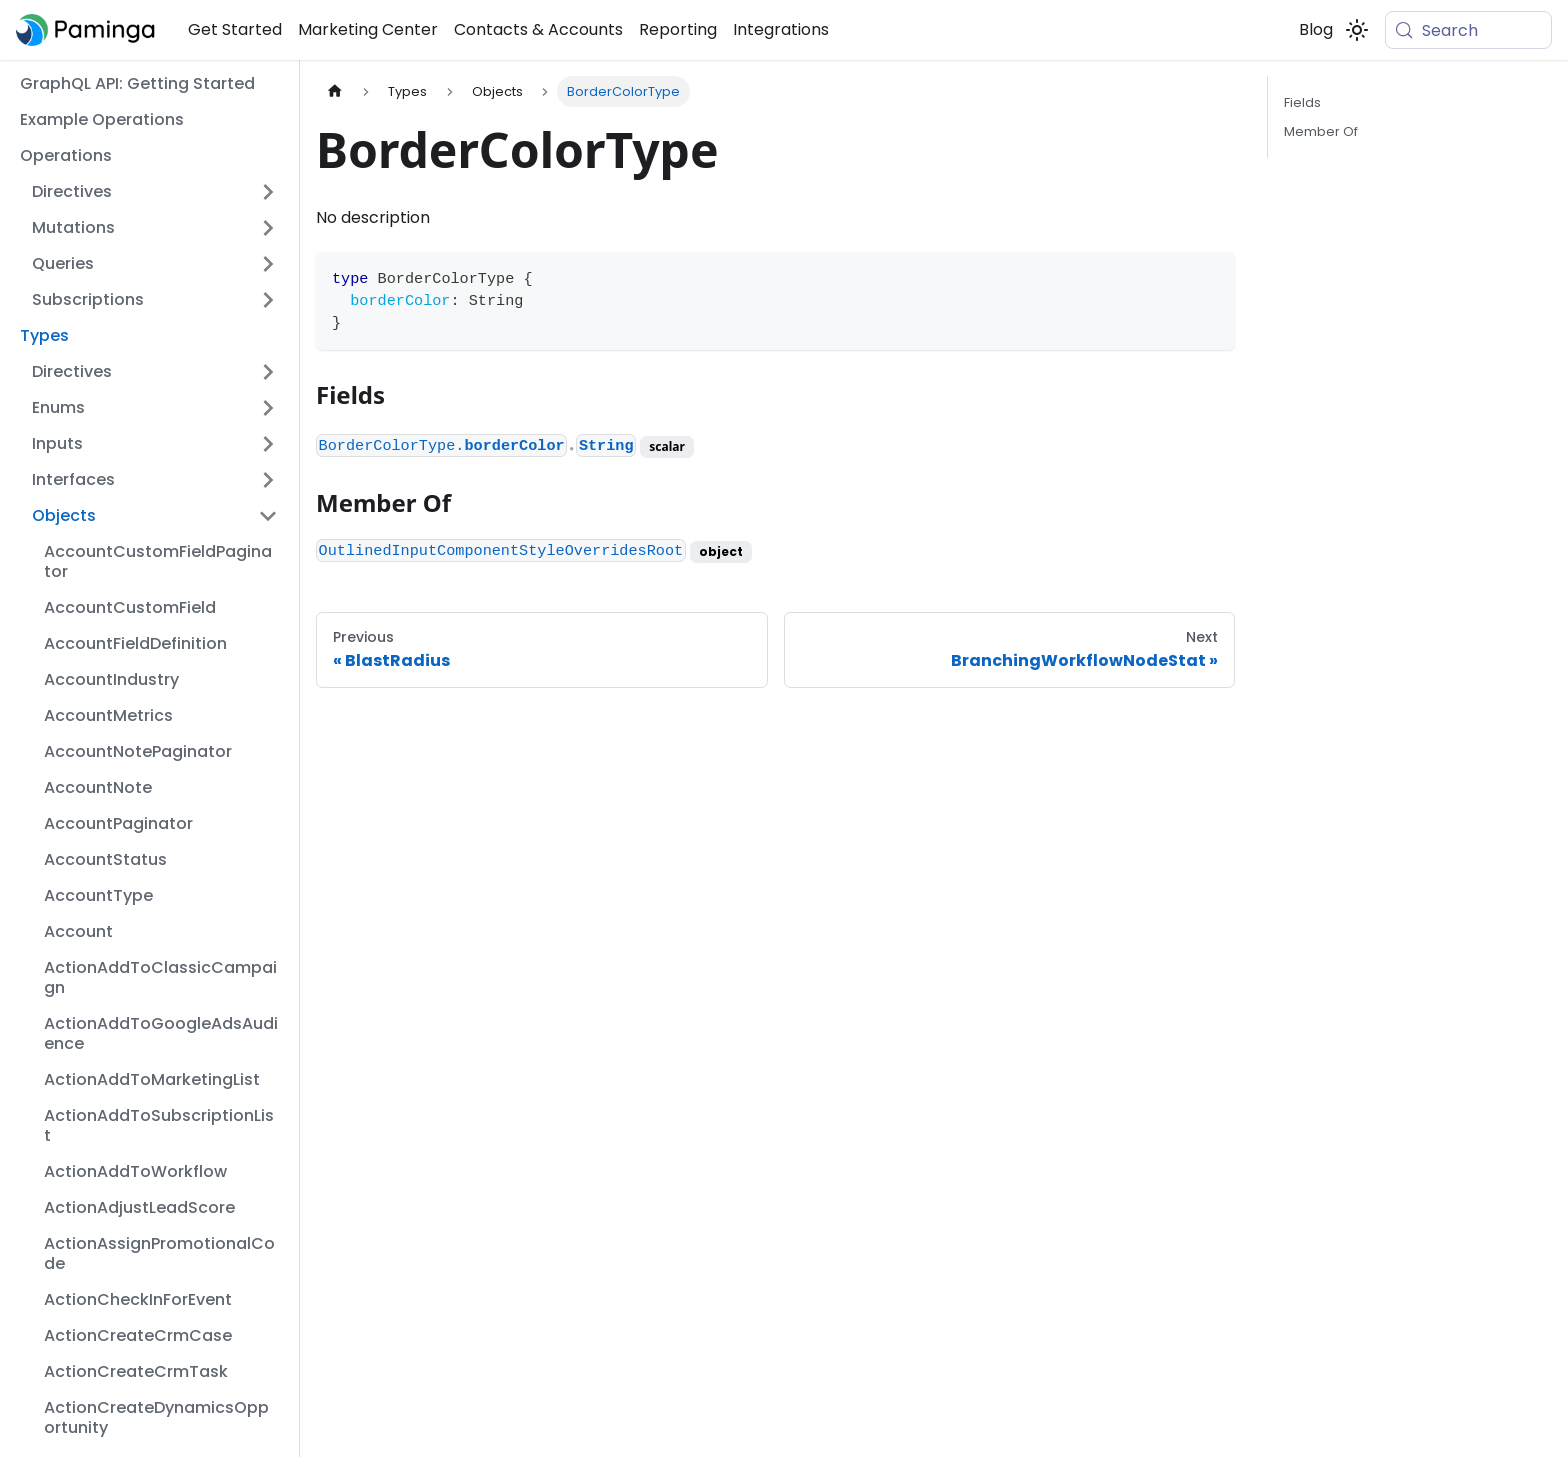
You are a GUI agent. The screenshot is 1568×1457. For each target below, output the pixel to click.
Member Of (1321, 131)
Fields (1302, 102)
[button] (155, 192)
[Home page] (335, 91)
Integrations (781, 29)
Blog (1316, 29)
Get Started (235, 29)
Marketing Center (368, 29)
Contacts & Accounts (538, 29)
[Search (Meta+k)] (1468, 30)
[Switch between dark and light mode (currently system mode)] (1357, 30)
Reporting (678, 29)
